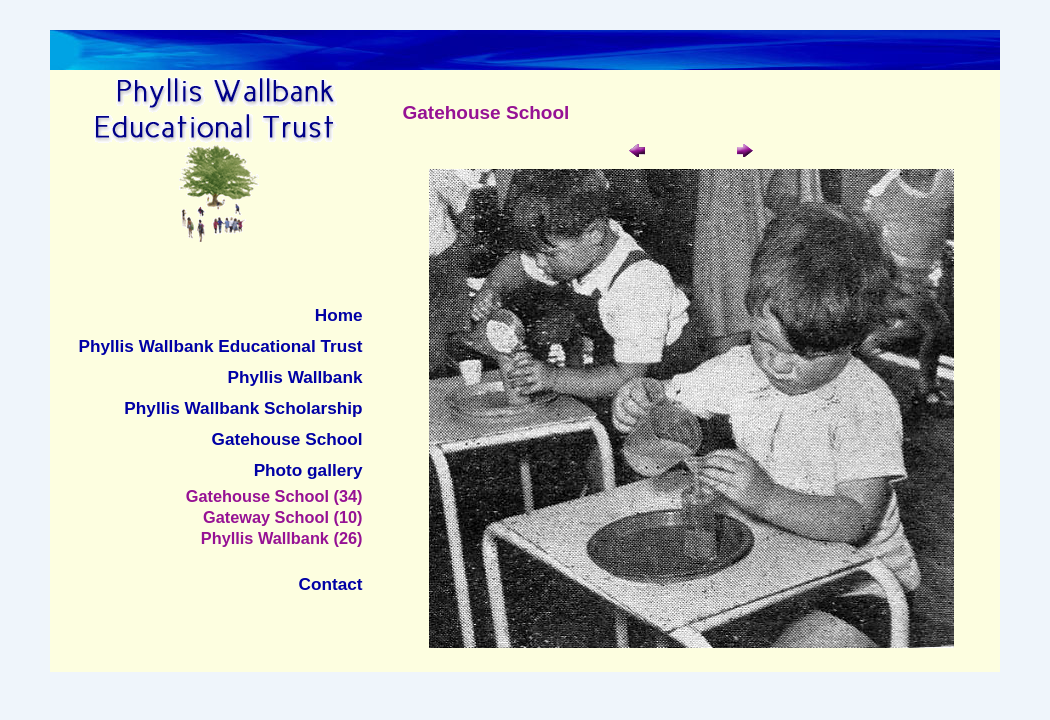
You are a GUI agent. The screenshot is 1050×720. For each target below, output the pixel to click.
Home (339, 315)
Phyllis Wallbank (295, 377)
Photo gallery (308, 470)
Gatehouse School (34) (274, 496)
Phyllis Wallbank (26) (282, 538)
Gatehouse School (287, 439)
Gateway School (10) (283, 517)
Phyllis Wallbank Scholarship (243, 408)
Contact (331, 584)
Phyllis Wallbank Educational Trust (221, 346)
